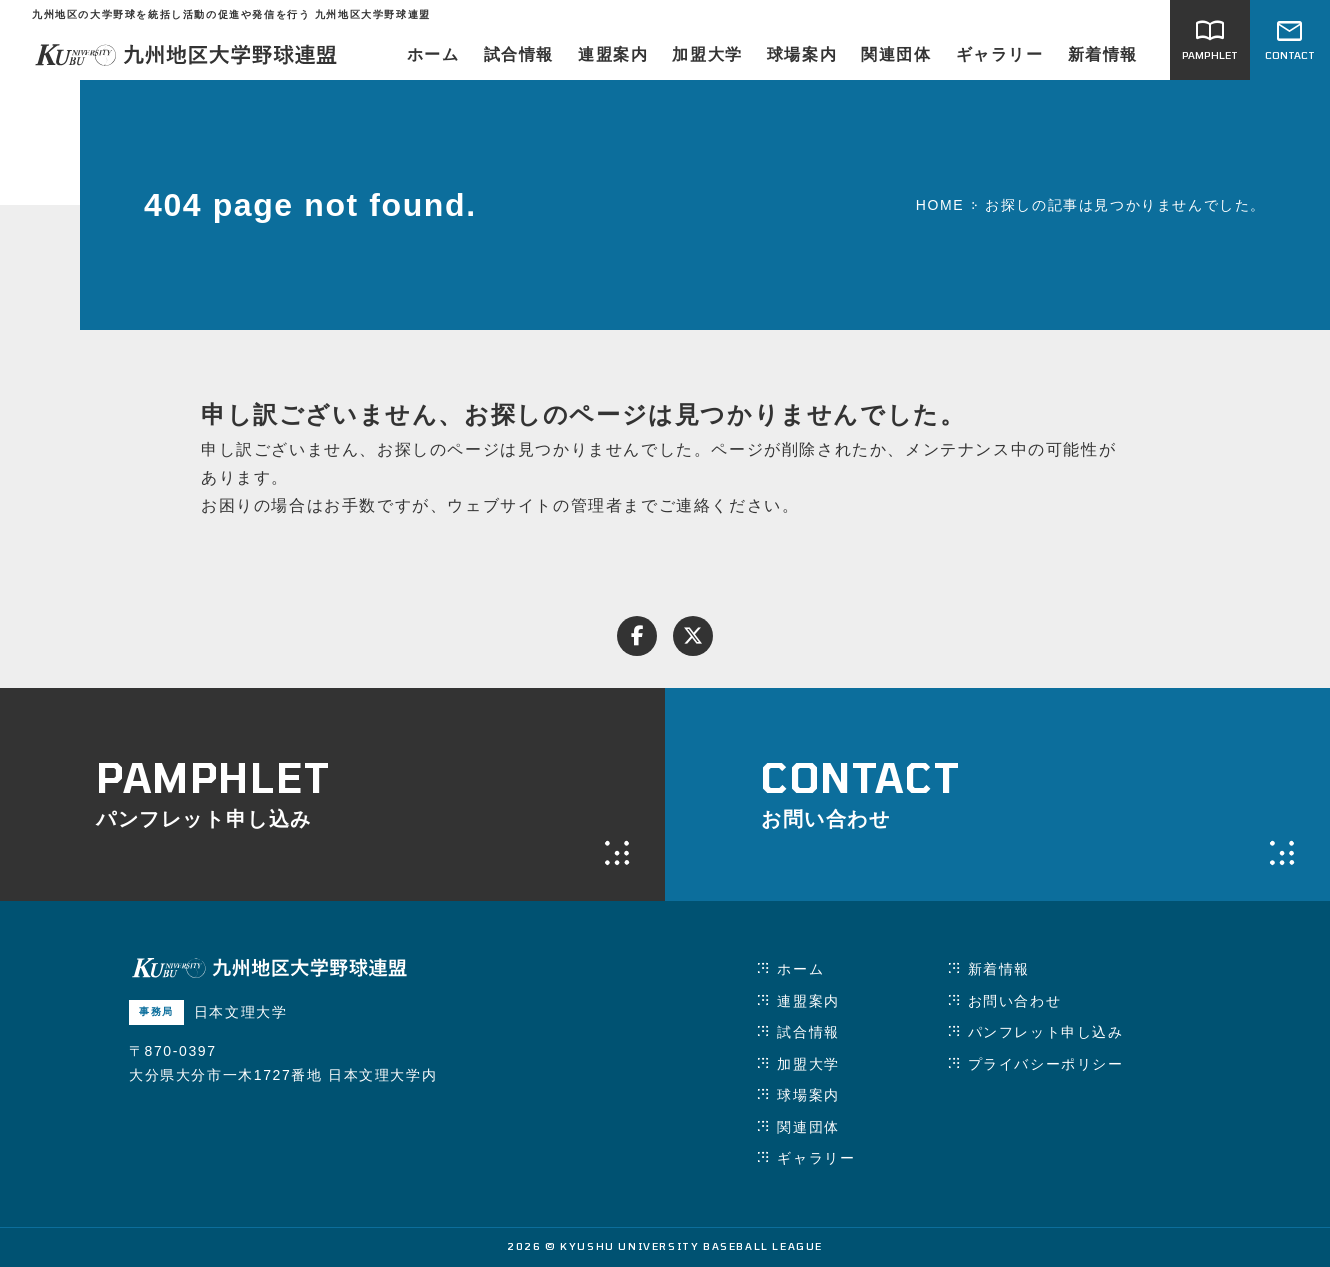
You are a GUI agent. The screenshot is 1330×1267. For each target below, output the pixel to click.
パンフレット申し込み (1046, 1032)
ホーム (433, 54)
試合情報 (519, 54)
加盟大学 (707, 54)
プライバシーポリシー (1046, 1064)
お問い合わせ (1015, 1001)
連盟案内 (613, 54)
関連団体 (896, 54)
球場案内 (802, 54)
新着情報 (1103, 54)
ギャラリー (1000, 54)
